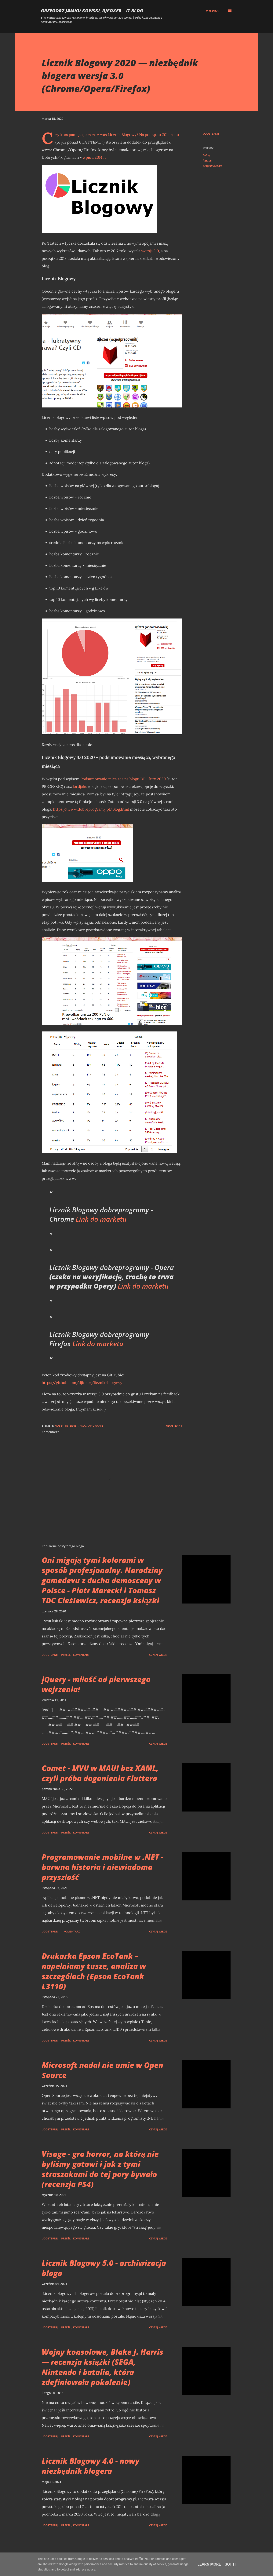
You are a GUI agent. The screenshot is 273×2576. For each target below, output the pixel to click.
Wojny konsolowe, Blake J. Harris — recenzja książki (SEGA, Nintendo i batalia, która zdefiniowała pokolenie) (102, 2367)
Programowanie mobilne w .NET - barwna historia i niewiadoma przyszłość (102, 1867)
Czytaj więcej (158, 1655)
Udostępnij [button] (211, 133)
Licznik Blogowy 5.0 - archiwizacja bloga (104, 2268)
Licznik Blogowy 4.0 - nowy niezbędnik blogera (90, 2466)
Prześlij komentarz (75, 1655)
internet (207, 160)
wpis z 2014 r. (94, 157)
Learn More (209, 2564)
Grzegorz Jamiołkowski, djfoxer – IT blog (92, 10)
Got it (230, 2564)
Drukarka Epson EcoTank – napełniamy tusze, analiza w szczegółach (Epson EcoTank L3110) (94, 1971)
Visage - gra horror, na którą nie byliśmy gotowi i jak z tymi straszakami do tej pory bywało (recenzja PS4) (100, 2169)
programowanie (212, 166)
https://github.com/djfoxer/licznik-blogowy (82, 1382)
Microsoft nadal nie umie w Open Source (102, 2070)
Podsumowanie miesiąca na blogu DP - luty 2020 (123, 778)
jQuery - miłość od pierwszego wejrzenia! (96, 1684)
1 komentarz (70, 1931)
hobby (206, 155)
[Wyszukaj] (212, 10)
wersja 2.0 (150, 250)
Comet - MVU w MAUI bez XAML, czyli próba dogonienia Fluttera (100, 1773)
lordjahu (80, 786)
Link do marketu (101, 1219)
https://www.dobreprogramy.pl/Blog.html (91, 809)
